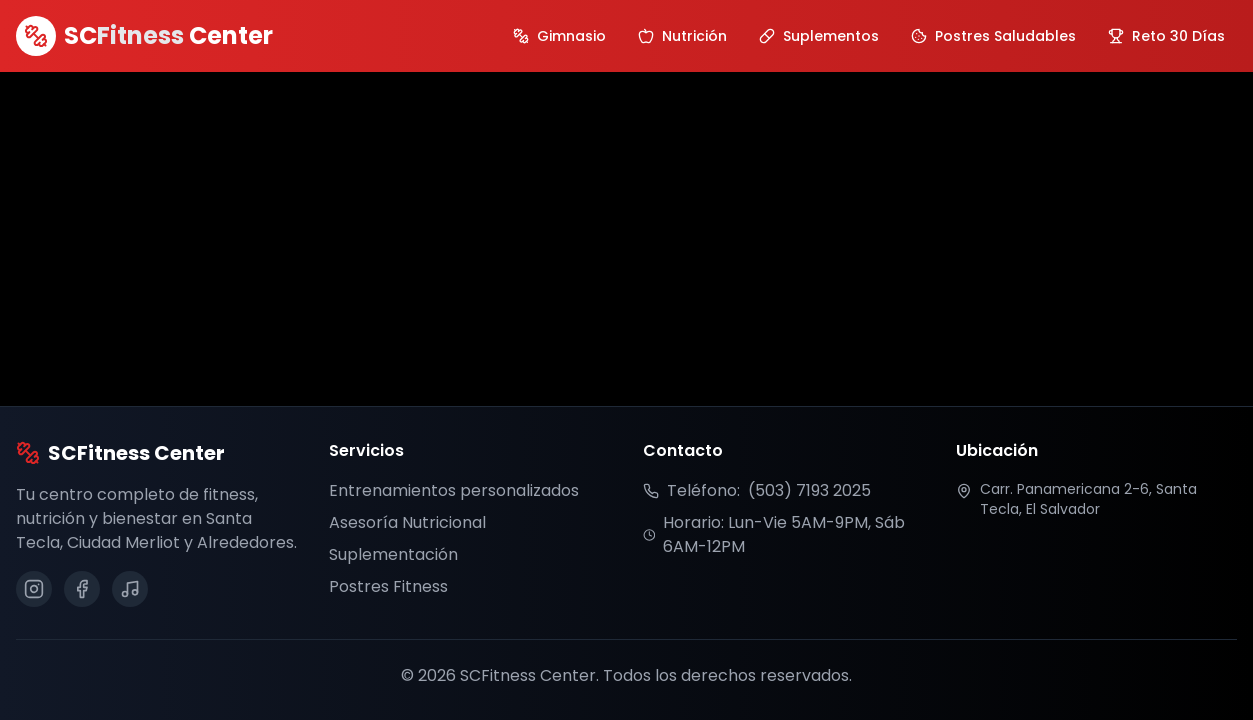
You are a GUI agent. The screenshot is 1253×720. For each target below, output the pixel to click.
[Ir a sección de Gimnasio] (559, 36)
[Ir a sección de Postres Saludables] (993, 36)
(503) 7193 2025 (809, 490)
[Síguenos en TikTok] (130, 589)
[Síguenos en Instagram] (34, 589)
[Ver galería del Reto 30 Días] (1166, 36)
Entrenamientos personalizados (454, 490)
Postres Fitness (388, 586)
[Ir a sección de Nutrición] (682, 36)
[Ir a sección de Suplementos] (819, 36)
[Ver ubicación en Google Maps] (1096, 499)
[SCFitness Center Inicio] (144, 36)
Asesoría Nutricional (407, 522)
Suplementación (393, 554)
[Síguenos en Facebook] (82, 589)
